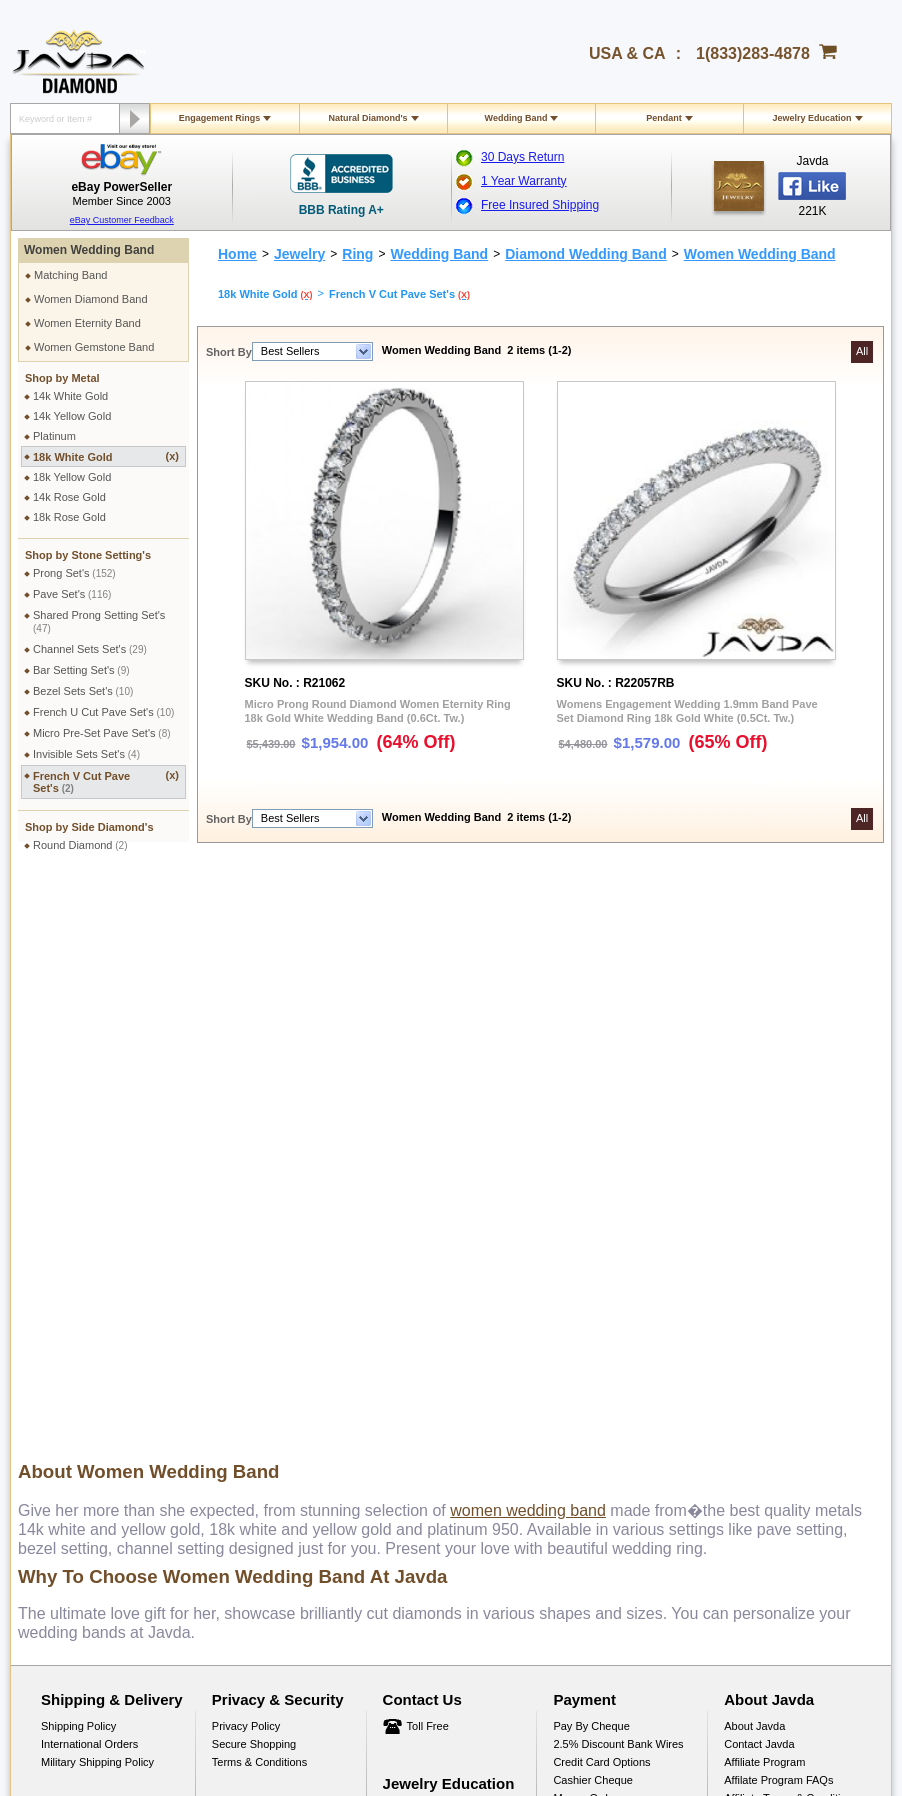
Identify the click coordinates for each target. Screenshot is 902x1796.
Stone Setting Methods (438, 1314)
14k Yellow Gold (72, 416)
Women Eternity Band (87, 323)
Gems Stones (416, 1278)
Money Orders (588, 1231)
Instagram (748, 1267)
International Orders (89, 1177)
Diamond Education (431, 1260)
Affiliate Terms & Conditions (791, 1231)
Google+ (745, 1339)
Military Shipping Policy (97, 1195)
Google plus (460, 1572)
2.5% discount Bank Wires (618, 1177)
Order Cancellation (87, 1332)
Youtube (513, 1572)
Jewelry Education (811, 118)
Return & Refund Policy (98, 1278)
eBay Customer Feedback (122, 220)
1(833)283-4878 (753, 53)
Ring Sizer (237, 1350)
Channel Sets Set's (90, 649)
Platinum (54, 436)
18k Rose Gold (69, 517)
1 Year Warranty (524, 181)
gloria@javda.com (565, 1470)
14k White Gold (70, 396)
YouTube (745, 1321)
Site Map (233, 1386)
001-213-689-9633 (595, 1728)
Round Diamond (80, 845)
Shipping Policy (78, 1159)
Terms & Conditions (259, 1195)
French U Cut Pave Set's (103, 712)
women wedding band (528, 943)
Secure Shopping (254, 1177)
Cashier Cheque (593, 1213)
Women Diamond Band (91, 299)
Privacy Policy (246, 1159)
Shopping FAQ (248, 1368)
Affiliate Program (764, 1195)
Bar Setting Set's (81, 670)
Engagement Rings (220, 118)
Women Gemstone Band (94, 347)
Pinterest (745, 1285)
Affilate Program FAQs (778, 1213)
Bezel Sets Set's (83, 691)
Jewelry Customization (267, 1278)
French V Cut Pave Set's (106, 781)
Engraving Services (259, 1296)
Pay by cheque (591, 1159)
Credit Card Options (601, 1195)
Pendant (664, 118)
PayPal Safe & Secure (607, 1267)
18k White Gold (106, 456)
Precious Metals (422, 1296)
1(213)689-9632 (405, 1487)
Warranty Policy (79, 1350)
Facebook (748, 1249)
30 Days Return (522, 157)
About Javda (754, 1159)
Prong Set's (74, 573)
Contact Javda (759, 1177)
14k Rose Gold (69, 497)
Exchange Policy (81, 1296)
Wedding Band (516, 118)
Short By (229, 352)
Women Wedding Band (89, 250)
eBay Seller (752, 1357)
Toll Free (428, 1159)
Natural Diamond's (367, 118)
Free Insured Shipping (540, 205)
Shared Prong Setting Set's (99, 621)
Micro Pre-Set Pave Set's (102, 733)
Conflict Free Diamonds (440, 1332)
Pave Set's (72, 594)
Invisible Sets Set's (86, 754)
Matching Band (70, 275)
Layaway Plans (590, 1249)
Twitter (740, 1303)
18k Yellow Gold (72, 477)
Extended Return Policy (98, 1314)
